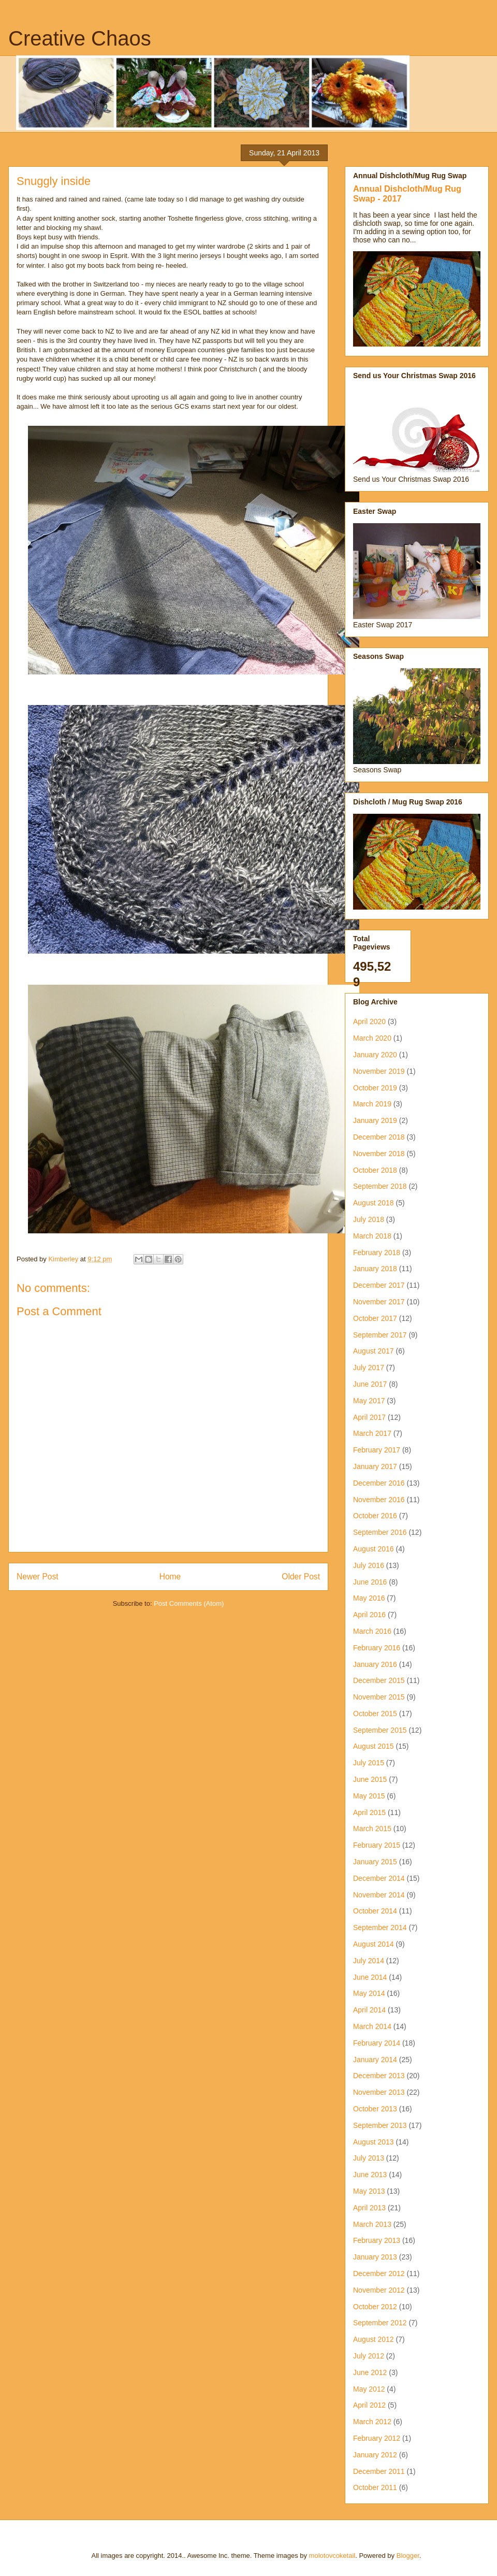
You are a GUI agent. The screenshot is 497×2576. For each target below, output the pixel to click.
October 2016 (375, 1516)
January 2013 (375, 2257)
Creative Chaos (79, 38)
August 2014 (373, 1944)
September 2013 (380, 2125)
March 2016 (372, 1631)
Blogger (408, 2555)
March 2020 (372, 1038)
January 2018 (375, 1268)
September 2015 (380, 1730)
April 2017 (369, 1417)
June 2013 (370, 2174)
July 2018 (368, 1219)
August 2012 (373, 2339)
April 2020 (369, 1021)
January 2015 (375, 1862)
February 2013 (376, 2240)
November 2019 (379, 1071)
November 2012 (379, 2290)
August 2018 (373, 1203)
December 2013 (379, 2075)
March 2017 (372, 1433)
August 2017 (373, 1351)
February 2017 (376, 1450)
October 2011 (375, 2487)
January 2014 (375, 2059)
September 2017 (380, 1335)
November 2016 (379, 1499)
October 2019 (375, 1088)
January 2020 (375, 1054)
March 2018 (372, 1236)
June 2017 (370, 1384)
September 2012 (380, 2323)
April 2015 (369, 1812)
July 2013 (368, 2158)
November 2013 (379, 2092)
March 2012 (372, 2421)
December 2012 (379, 2273)
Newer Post (38, 1576)
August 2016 (373, 1549)
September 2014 (380, 1927)
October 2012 (375, 2306)
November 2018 (379, 1153)
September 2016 (380, 1532)
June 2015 (370, 1779)
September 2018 (380, 1186)
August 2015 (373, 1746)
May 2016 (369, 1598)
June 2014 (370, 1977)
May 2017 (369, 1401)
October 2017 (375, 1318)
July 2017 (368, 1367)
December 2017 (379, 1285)
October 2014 (375, 1911)
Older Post (301, 1576)
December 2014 (379, 1878)
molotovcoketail (332, 2555)
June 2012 (370, 2372)
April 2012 (369, 2405)
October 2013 (375, 2109)
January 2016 (375, 1664)
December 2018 (379, 1137)
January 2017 (375, 1466)
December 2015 (379, 1680)
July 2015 (368, 1763)
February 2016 (376, 1648)
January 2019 (375, 1120)
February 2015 (376, 1845)
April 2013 (369, 2208)
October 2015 (375, 1713)
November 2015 (379, 1697)
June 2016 (370, 1582)
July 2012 (368, 2356)
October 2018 (375, 1170)
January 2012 (375, 2455)
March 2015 (372, 1828)
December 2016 (379, 1483)
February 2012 (376, 2438)
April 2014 (369, 2010)
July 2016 (368, 1565)
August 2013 (373, 2142)
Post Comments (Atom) (189, 1603)
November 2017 (379, 1302)
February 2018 (376, 1252)
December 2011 (379, 2471)
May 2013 (369, 2191)
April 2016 (369, 1614)
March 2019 (372, 1104)
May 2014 (369, 1993)
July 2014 (368, 1960)
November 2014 (379, 1895)
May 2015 (369, 1796)
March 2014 (372, 2026)
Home (170, 1576)
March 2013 (372, 2224)
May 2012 (369, 2389)
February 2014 (376, 2043)
